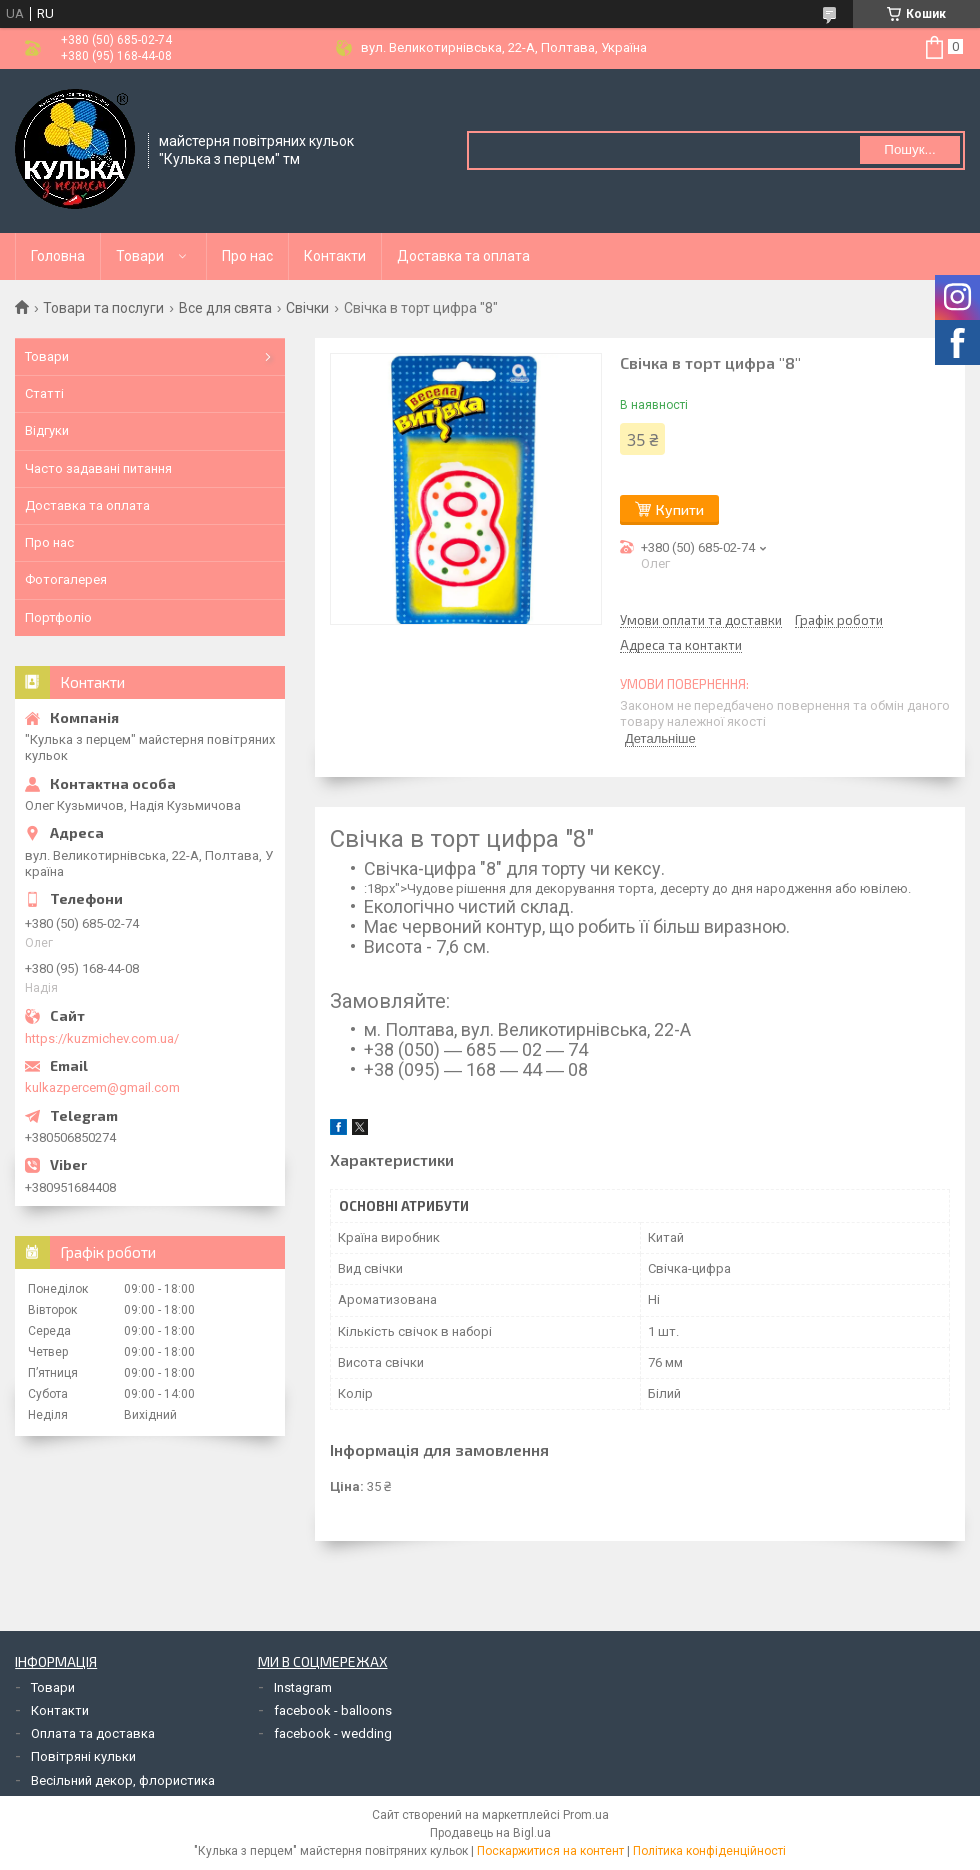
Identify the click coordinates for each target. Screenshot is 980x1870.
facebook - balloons (333, 1710)
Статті (44, 393)
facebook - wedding (333, 1733)
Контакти (335, 256)
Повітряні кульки (83, 1756)
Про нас (247, 256)
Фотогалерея (66, 579)
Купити (680, 509)
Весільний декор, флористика (123, 1780)
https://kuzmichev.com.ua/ (102, 1038)
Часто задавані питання (98, 468)
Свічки (307, 308)
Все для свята (225, 308)
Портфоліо (58, 617)
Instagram (303, 1687)
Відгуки (47, 430)
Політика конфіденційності (709, 1851)
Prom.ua (586, 1815)
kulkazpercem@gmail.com (102, 1087)
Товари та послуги (103, 308)
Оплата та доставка (93, 1733)
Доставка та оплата (463, 256)
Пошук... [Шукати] (909, 149)
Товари (140, 256)
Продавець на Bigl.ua (490, 1833)
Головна (58, 256)
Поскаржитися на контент (550, 1851)
